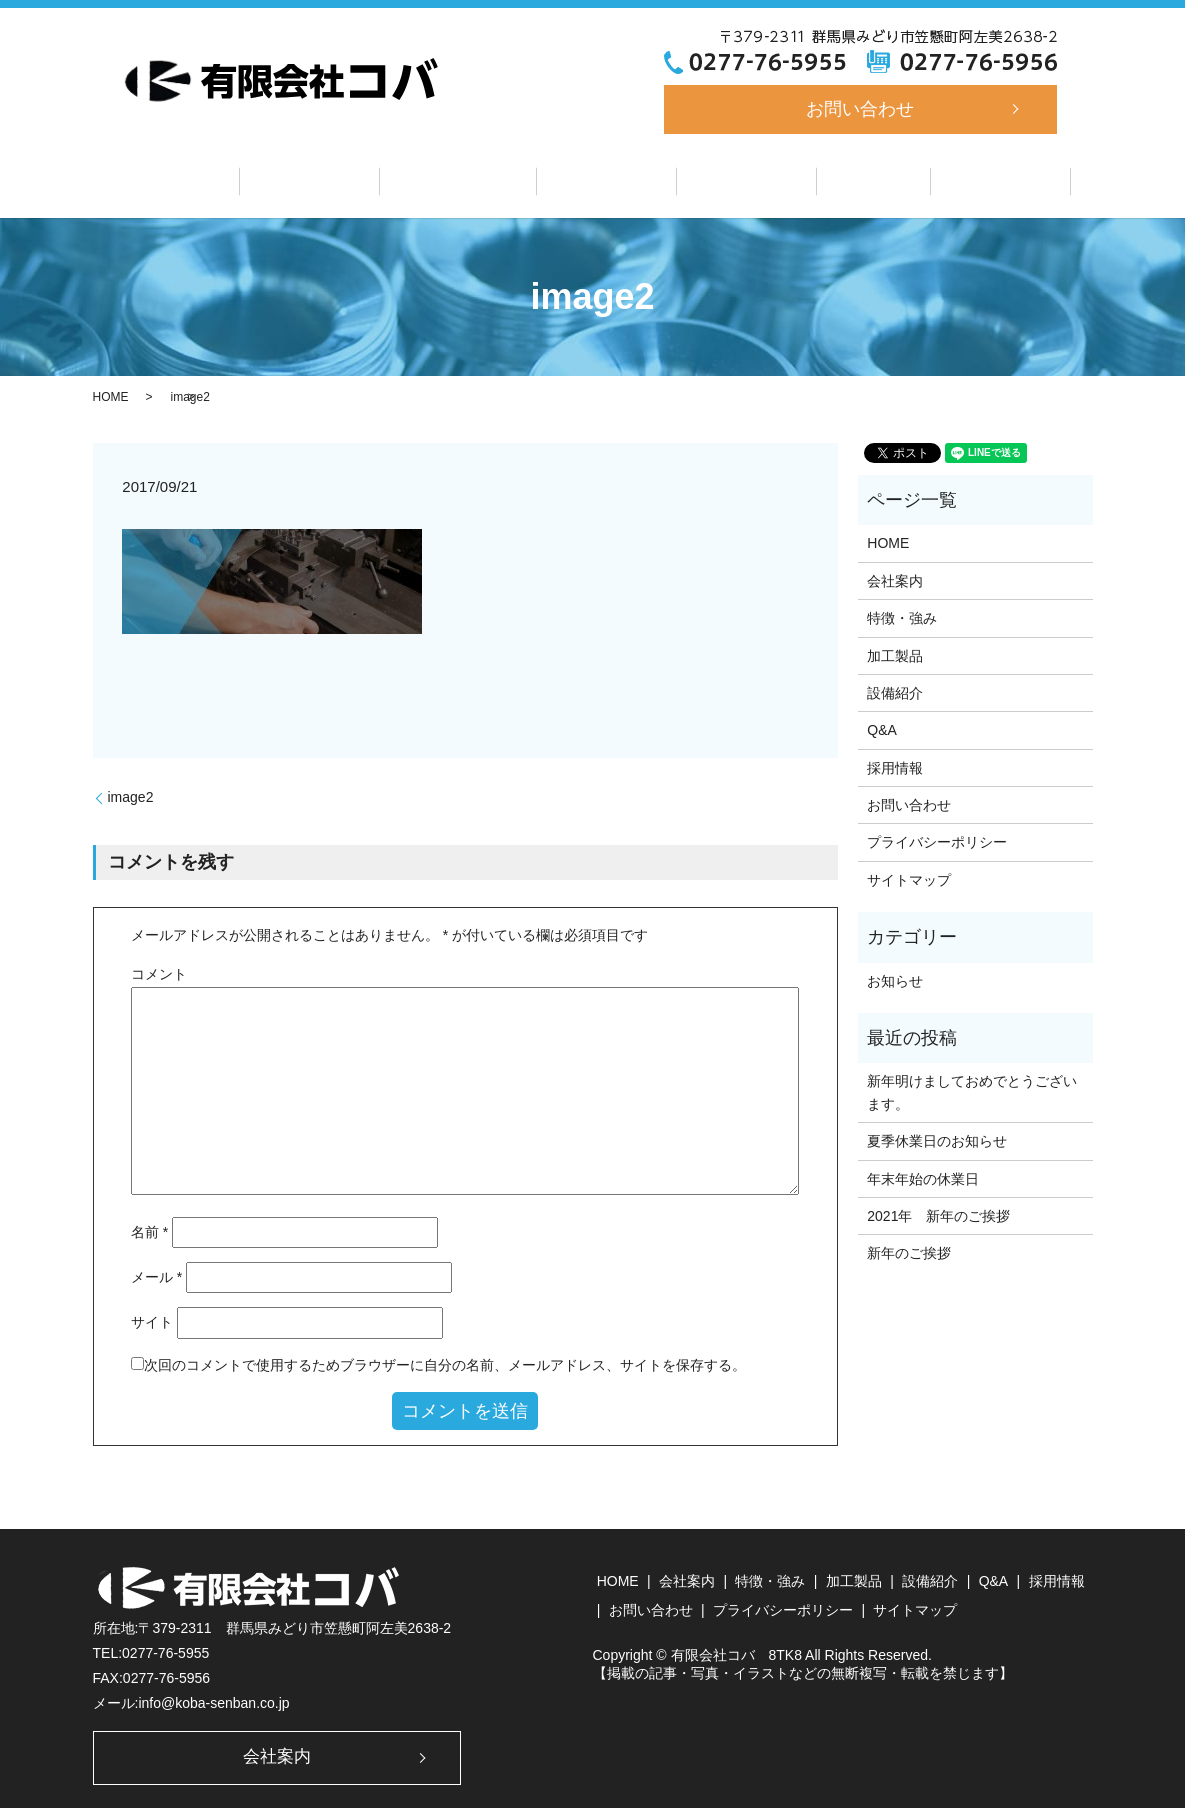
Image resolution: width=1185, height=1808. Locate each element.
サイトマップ (909, 877)
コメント (159, 971)
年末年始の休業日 (923, 1176)
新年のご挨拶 (909, 1251)
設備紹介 (733, 179)
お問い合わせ (860, 109)
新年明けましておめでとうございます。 (972, 1090)
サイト (152, 1320)
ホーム (218, 179)
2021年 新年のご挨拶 (938, 1213)
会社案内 (337, 179)
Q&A (846, 179)
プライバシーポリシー (937, 840)
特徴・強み (471, 179)
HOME (111, 395)
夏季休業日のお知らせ (937, 1138)
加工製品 (607, 179)
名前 (149, 1229)
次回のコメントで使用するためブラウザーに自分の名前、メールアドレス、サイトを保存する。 (445, 1362)
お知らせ (895, 978)
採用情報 (960, 179)
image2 (131, 794)
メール (156, 1275)
